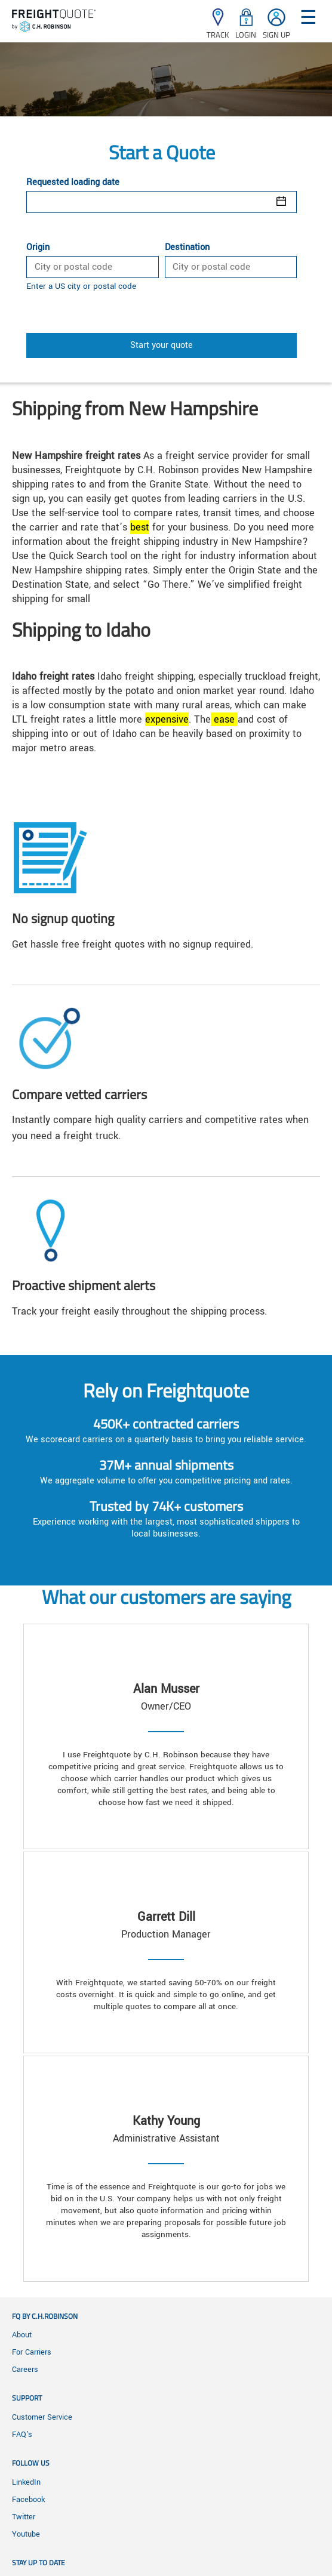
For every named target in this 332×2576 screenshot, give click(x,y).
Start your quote (161, 345)
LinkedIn (26, 2482)
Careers (25, 2369)
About (22, 2335)
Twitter (23, 2517)
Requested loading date (72, 182)
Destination (187, 247)
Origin (38, 247)
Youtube (26, 2534)
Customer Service (42, 2417)
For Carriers (31, 2352)
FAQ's (22, 2434)
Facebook (28, 2499)
